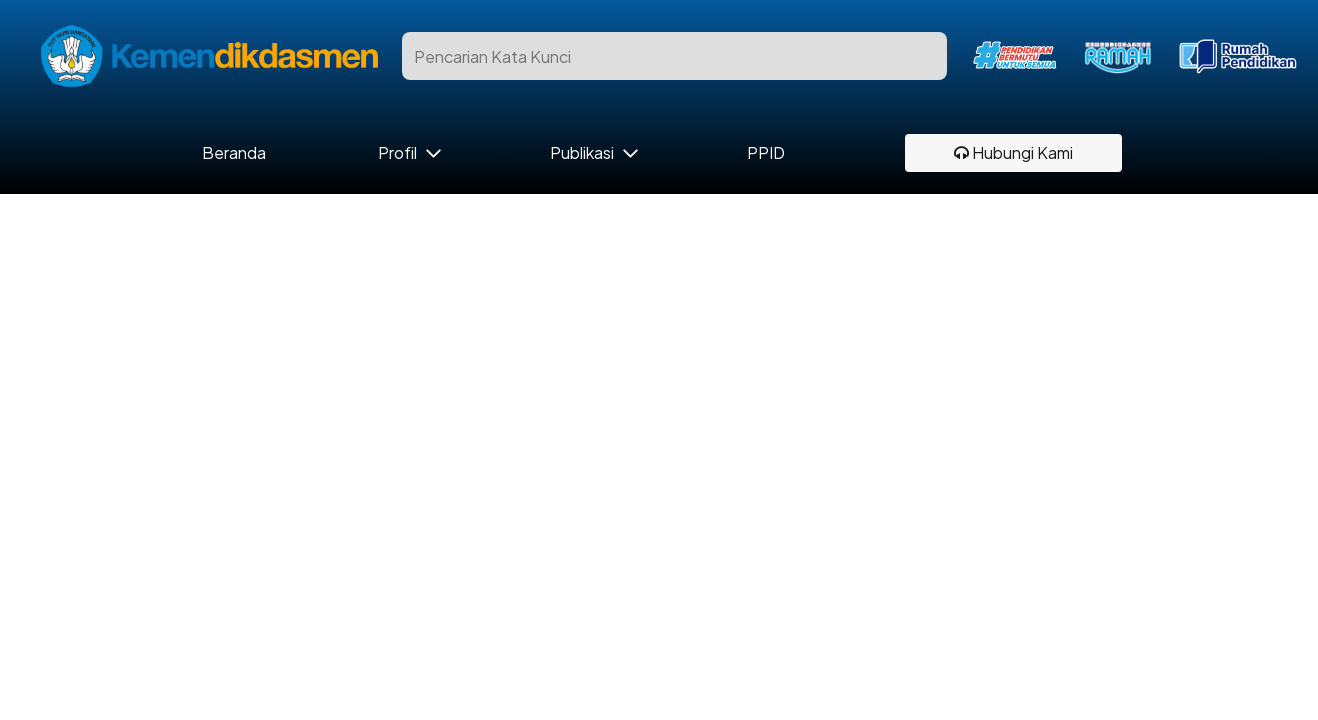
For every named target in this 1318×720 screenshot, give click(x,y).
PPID (766, 153)
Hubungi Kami (1013, 152)
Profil (397, 153)
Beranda (234, 153)
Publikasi (582, 153)
